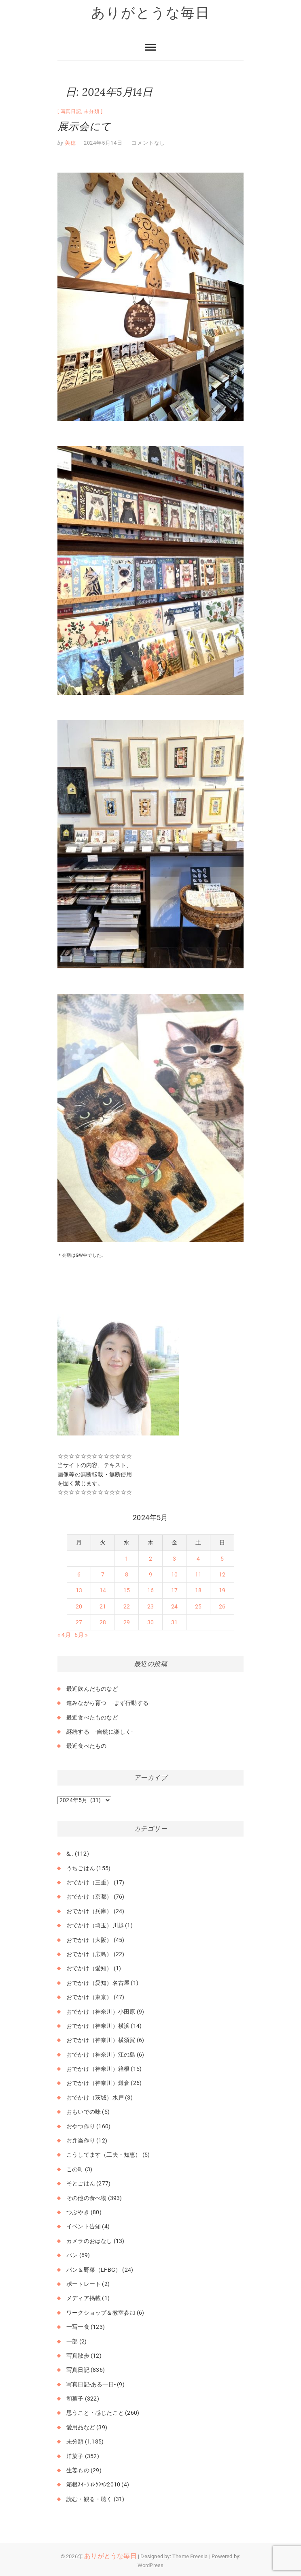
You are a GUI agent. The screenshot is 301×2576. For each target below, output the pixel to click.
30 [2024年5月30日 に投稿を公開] (150, 1622)
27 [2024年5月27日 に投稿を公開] (79, 1622)
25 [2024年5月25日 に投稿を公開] (198, 1606)
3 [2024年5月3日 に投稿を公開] (174, 1558)
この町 (75, 2169)
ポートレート (83, 2284)
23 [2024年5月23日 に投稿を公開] (150, 1606)
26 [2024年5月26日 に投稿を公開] (222, 1606)
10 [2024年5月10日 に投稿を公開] (174, 1574)
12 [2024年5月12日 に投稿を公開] (222, 1574)
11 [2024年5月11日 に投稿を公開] (198, 1574)
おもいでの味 (83, 2111)
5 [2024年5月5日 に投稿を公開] (222, 1558)
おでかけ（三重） (89, 1882)
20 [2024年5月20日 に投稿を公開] (79, 1606)
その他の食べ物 (86, 2198)
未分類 (91, 111)
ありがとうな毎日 (150, 12)
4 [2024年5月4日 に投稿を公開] (198, 1558)
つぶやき (77, 2212)
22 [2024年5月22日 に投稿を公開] (126, 1606)
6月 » (81, 1635)
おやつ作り (80, 2126)
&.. (70, 1853)
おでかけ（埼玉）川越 (95, 1925)
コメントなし (148, 143)
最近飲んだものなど (92, 1688)
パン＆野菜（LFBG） (93, 2269)
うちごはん (80, 1868)
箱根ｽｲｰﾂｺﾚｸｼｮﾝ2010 (93, 2484)
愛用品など (80, 2427)
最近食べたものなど (92, 1717)
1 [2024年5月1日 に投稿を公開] (126, 1558)
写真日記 (71, 111)
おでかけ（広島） (89, 1954)
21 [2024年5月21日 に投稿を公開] (103, 1606)
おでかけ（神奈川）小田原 (100, 2011)
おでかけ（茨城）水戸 (95, 2097)
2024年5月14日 (103, 143)
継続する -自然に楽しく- (99, 1731)
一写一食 (77, 2327)
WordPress (151, 2565)
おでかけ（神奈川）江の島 (100, 2054)
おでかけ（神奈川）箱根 (97, 2068)
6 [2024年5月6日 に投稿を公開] (79, 1574)
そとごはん (80, 2183)
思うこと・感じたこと (95, 2412)
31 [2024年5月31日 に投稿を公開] (174, 1622)
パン (72, 2255)
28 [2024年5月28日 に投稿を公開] (103, 1622)
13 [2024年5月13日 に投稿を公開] (79, 1590)
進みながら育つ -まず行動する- (108, 1703)
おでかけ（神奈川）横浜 (97, 2026)
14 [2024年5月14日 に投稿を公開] (103, 1590)
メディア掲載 (83, 2298)
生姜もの (77, 2470)
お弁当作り (80, 2140)
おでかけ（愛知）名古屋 (97, 1983)
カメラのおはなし (89, 2241)
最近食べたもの (86, 1746)
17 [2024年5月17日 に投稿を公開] (174, 1590)
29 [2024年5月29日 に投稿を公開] (126, 1622)
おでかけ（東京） (89, 1997)
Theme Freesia (190, 2556)
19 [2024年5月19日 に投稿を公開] (222, 1590)
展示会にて (84, 126)
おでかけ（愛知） (89, 1968)
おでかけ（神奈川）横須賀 (100, 2040)
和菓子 (75, 2398)
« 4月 (64, 1635)
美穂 (70, 143)
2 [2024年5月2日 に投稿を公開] (150, 1558)
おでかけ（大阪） (89, 1940)
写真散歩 (77, 2355)
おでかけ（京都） (89, 1896)
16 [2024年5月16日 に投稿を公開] (150, 1590)
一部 (72, 2341)
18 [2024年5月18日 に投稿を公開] (198, 1590)
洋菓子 (75, 2456)
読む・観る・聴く (89, 2499)
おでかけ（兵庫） (89, 1911)
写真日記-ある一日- (91, 2384)
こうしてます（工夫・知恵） (103, 2154)
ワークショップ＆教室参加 (100, 2312)
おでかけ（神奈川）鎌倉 (97, 2083)
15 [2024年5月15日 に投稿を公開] (126, 1590)
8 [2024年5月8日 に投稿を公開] (126, 1574)
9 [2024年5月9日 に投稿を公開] (150, 1574)
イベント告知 (83, 2226)
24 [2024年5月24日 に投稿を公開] (174, 1606)
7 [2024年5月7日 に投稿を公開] (102, 1574)
